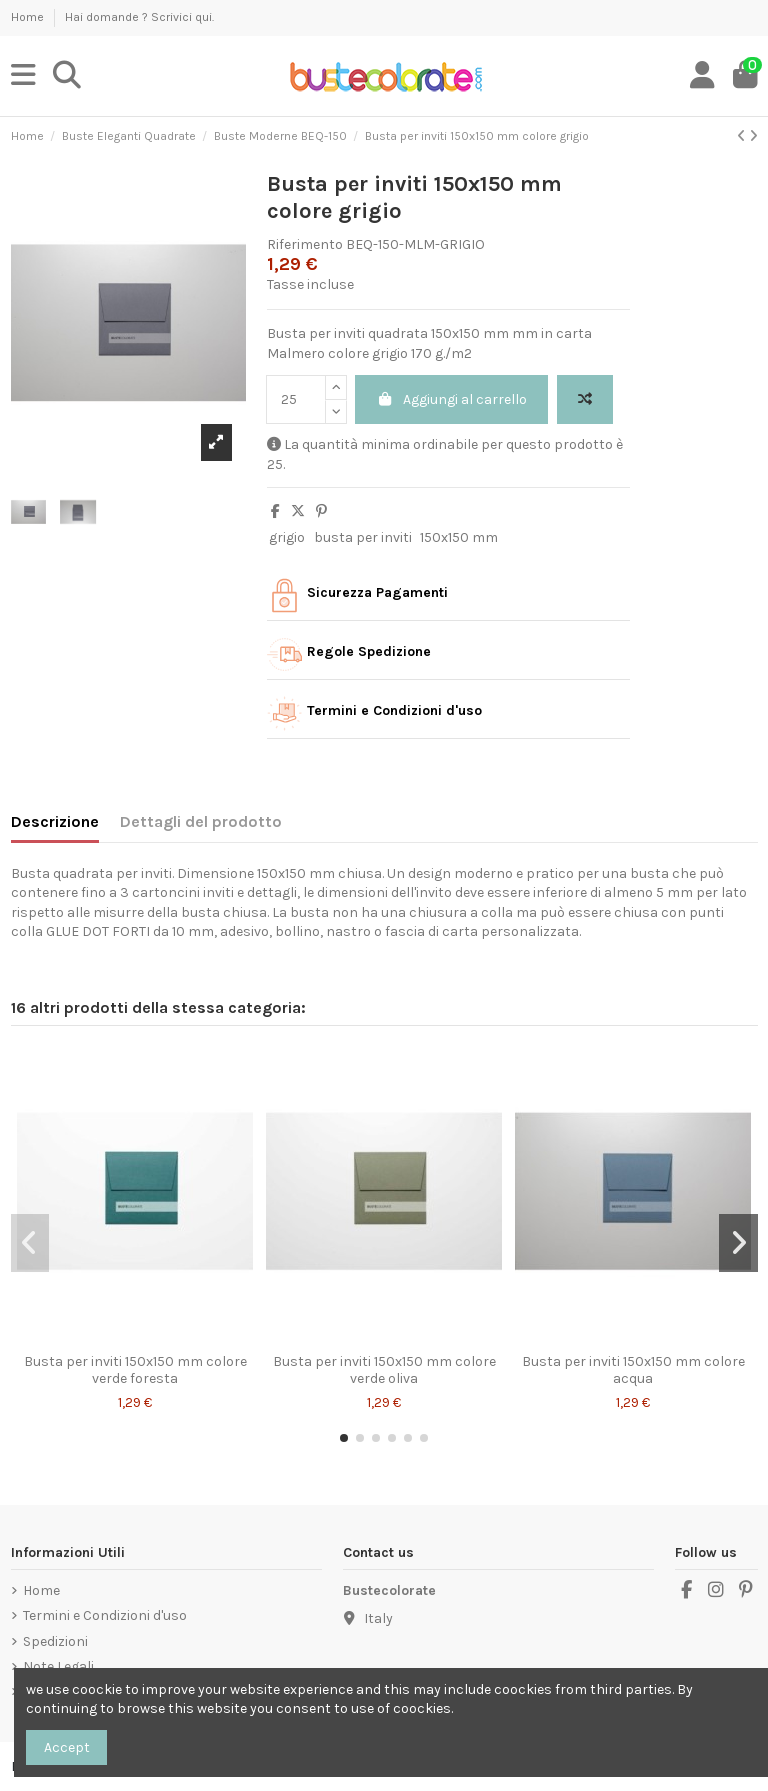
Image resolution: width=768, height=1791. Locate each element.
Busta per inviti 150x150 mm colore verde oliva (384, 1370)
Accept (67, 1747)
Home (29, 17)
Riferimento (305, 244)
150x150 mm (459, 537)
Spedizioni (55, 1641)
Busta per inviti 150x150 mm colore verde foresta (135, 1370)
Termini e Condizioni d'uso (105, 1615)
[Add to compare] (585, 399)
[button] (344, 1438)
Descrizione (55, 821)
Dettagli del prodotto (201, 821)
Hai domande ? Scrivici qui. (139, 17)
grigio (287, 537)
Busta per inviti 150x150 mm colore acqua (633, 1370)
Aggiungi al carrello (452, 399)
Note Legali (58, 1666)
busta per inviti (363, 537)
